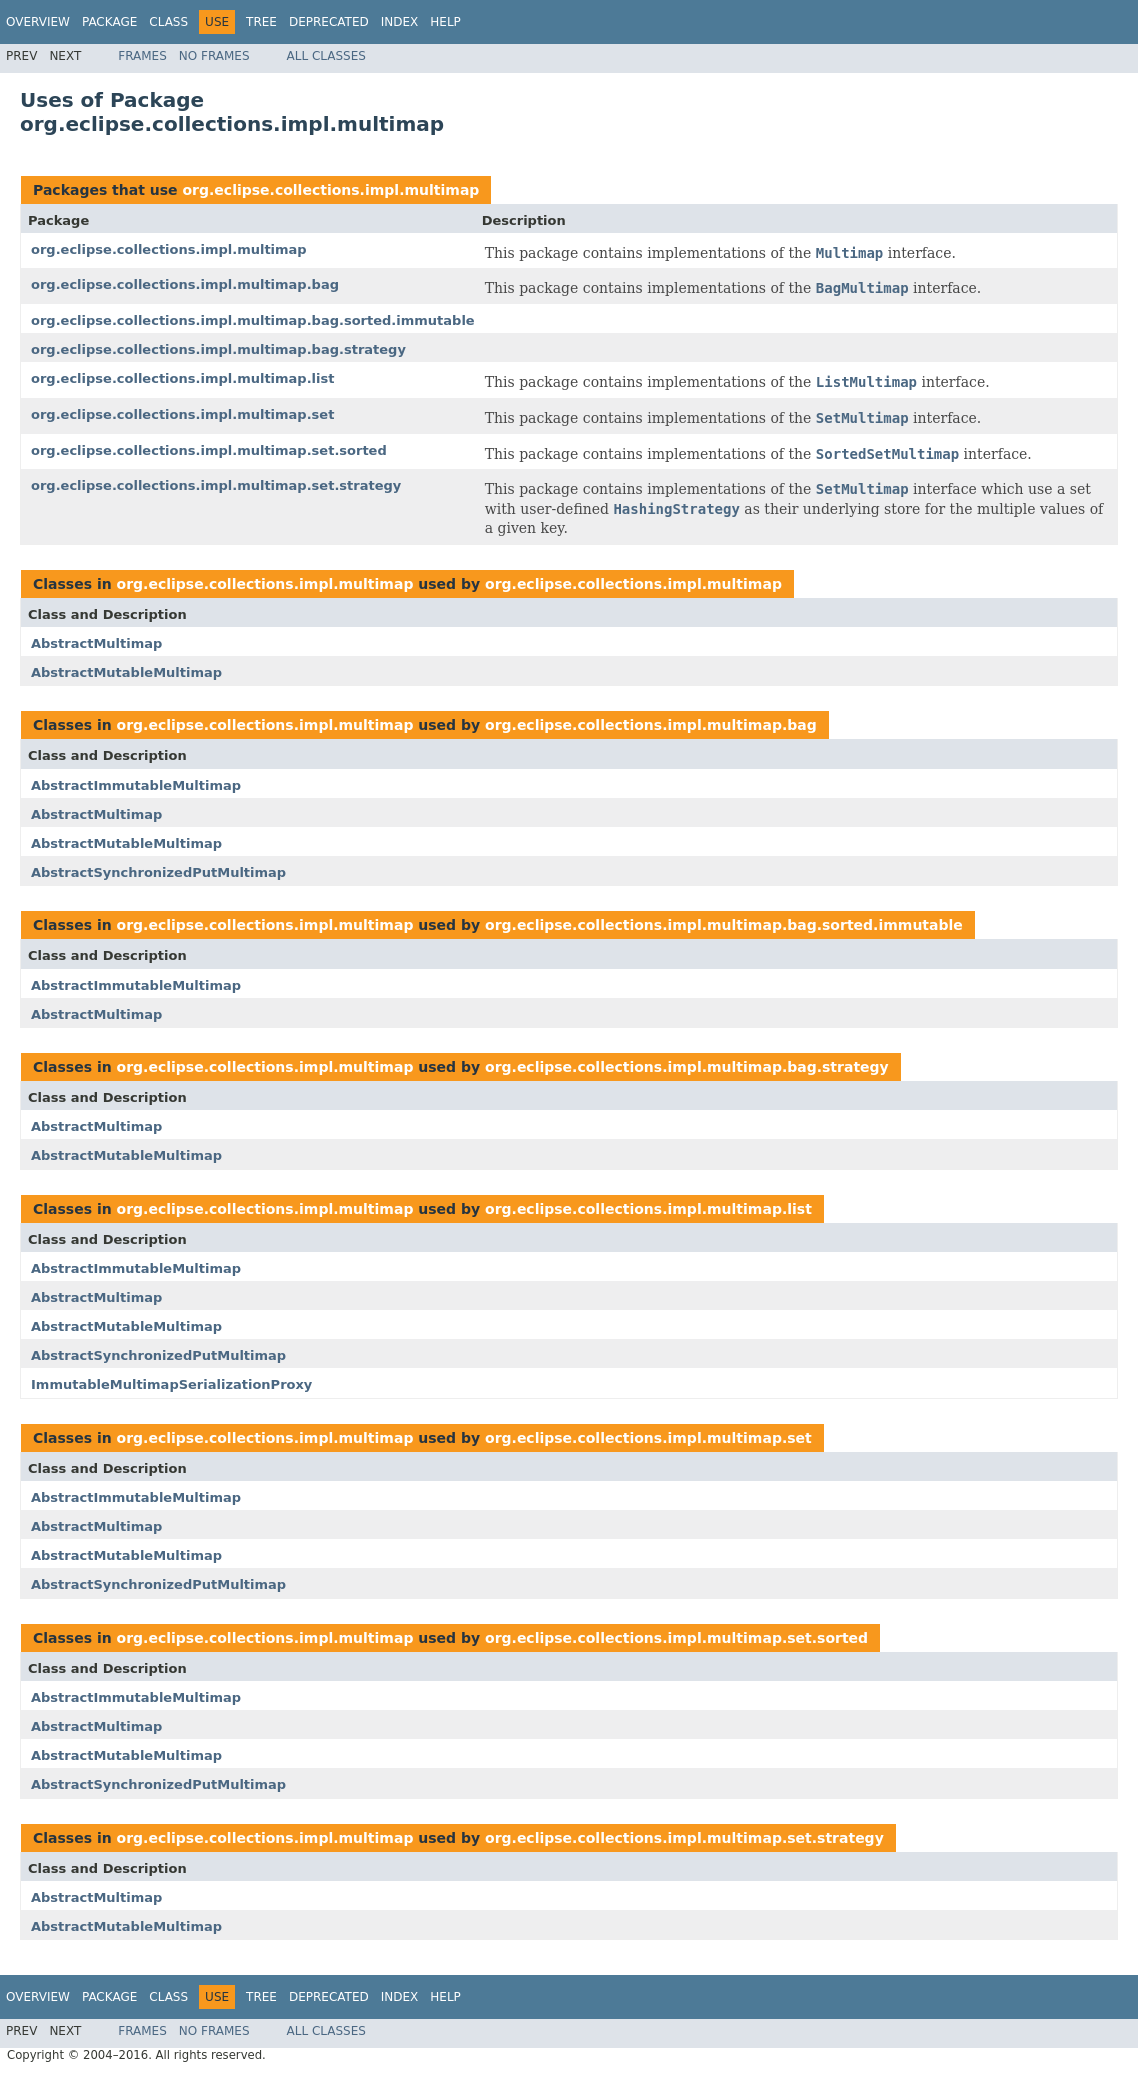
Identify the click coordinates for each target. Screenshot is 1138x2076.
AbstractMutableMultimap (126, 672)
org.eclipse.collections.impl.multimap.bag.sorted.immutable (253, 320)
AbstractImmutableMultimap (136, 785)
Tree (261, 22)
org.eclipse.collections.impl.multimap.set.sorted (209, 450)
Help (445, 22)
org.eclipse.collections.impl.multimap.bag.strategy (218, 349)
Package (109, 22)
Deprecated (329, 22)
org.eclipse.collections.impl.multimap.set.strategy (216, 485)
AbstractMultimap (96, 643)
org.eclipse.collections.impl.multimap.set (182, 414)
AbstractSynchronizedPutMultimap (158, 872)
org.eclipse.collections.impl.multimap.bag (185, 284)
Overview (38, 22)
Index (400, 22)
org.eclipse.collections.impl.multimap (330, 190)
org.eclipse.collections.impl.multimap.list (182, 378)
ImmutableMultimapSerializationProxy (171, 1384)
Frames (142, 56)
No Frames (214, 56)
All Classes (326, 56)
